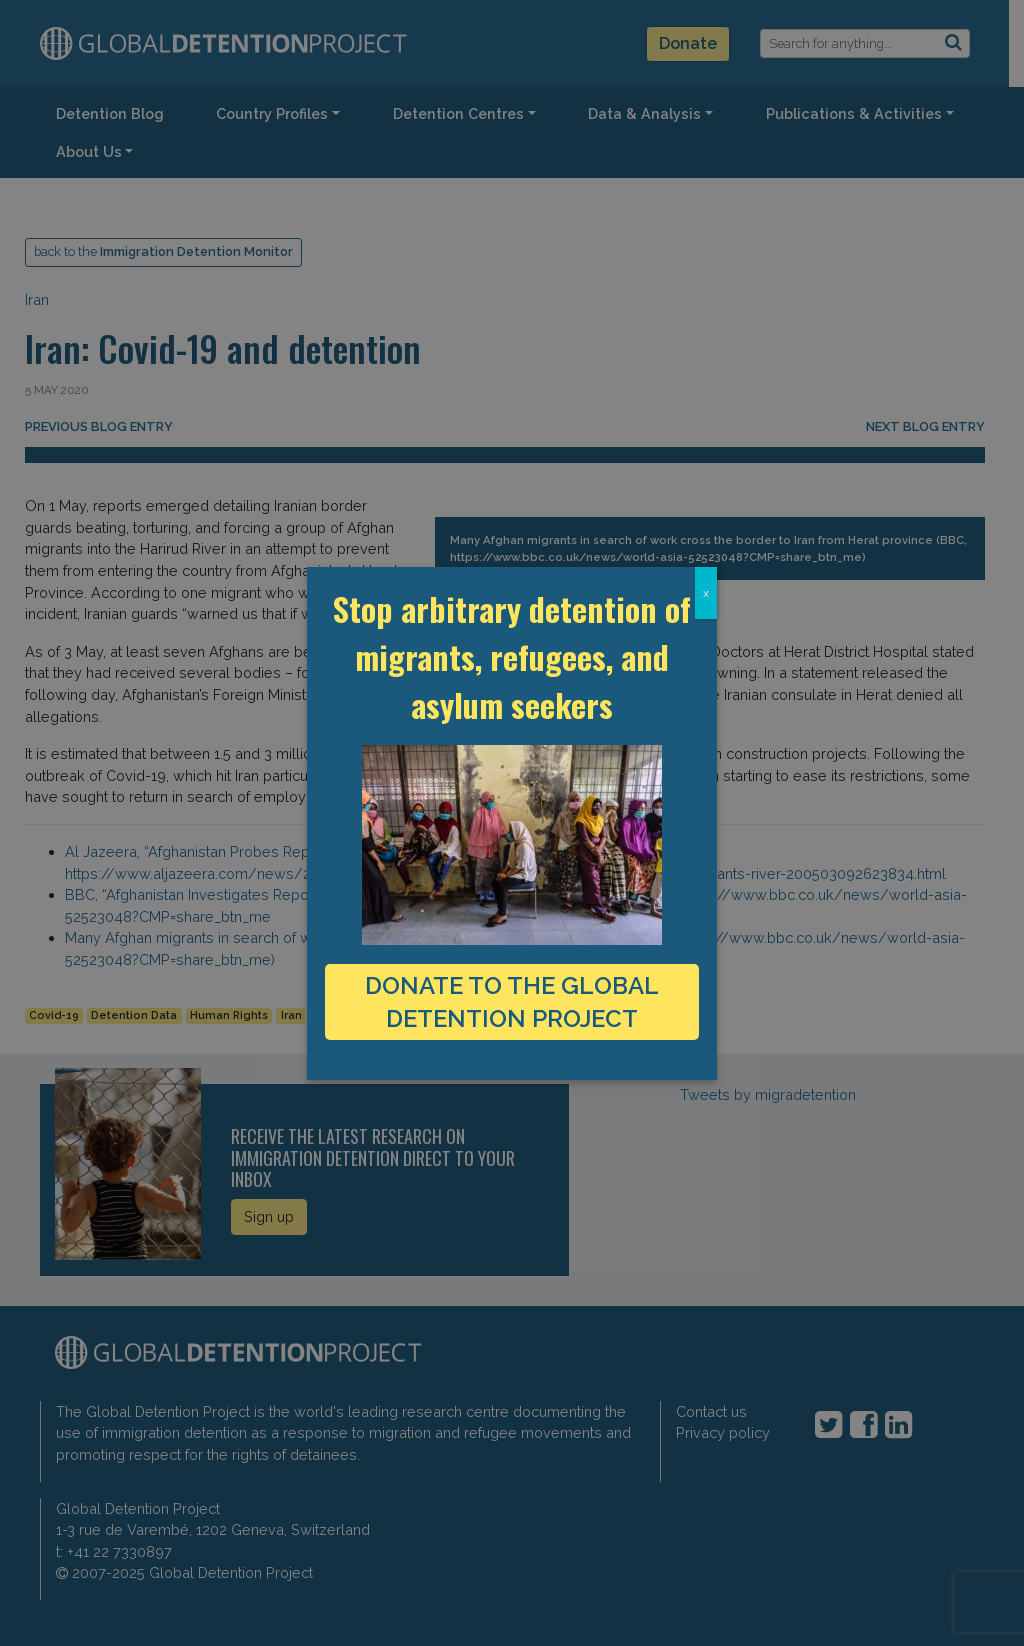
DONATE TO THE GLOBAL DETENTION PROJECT (512, 1002)
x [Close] (706, 593)
